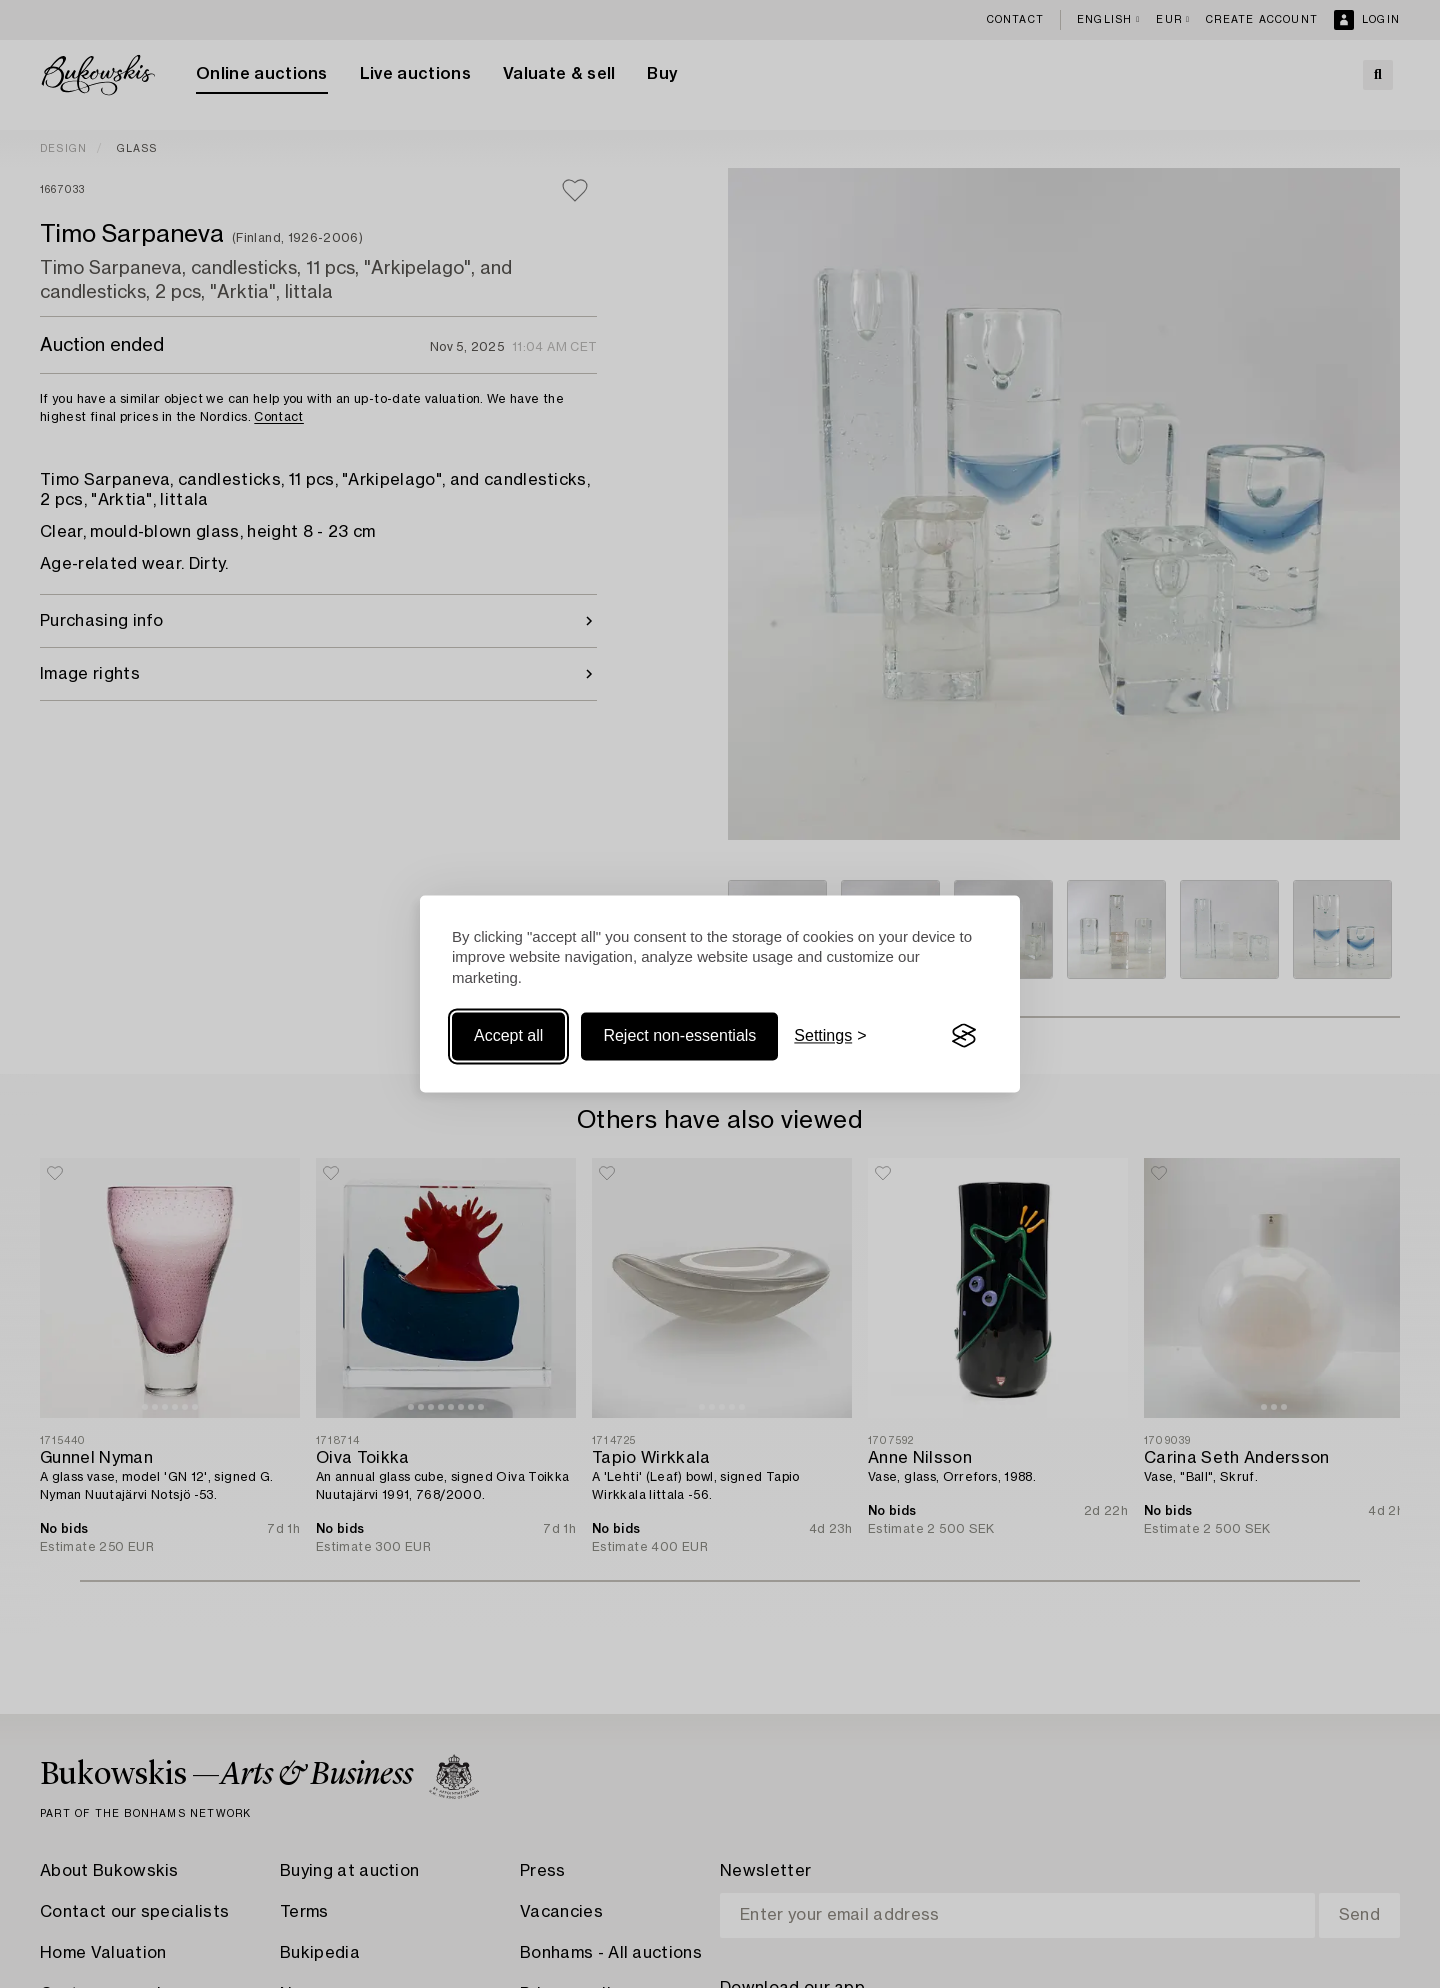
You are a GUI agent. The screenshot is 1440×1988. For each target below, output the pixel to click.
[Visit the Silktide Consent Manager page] (964, 1036)
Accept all (508, 1035)
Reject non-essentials (679, 1035)
